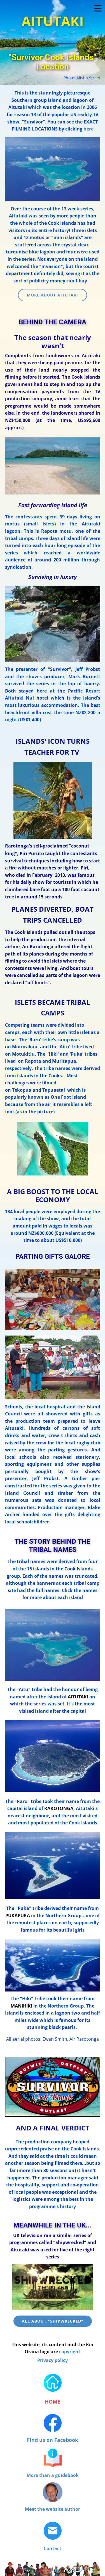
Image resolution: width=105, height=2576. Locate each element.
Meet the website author (52, 2509)
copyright (69, 2351)
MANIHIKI (21, 2006)
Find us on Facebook (52, 2439)
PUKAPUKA (17, 1915)
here (88, 129)
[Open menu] (97, 8)
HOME (52, 2401)
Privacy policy (52, 2360)
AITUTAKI (78, 1697)
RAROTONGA (58, 1808)
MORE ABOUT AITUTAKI (52, 295)
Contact (52, 2548)
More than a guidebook (53, 2475)
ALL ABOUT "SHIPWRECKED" (52, 2321)
